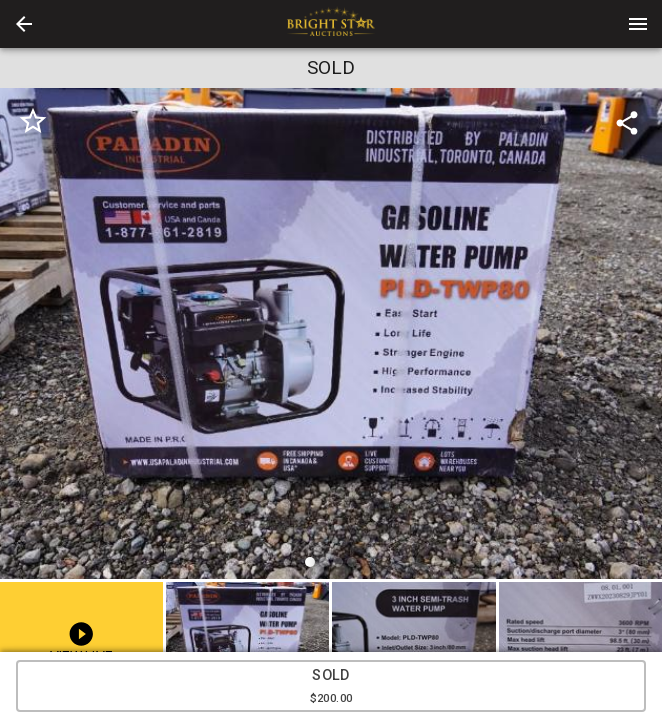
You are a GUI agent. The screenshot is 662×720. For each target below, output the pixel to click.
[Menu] (638, 24)
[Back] (24, 24)
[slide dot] (310, 562)
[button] (24, 24)
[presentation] (331, 24)
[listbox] (331, 336)
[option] (331, 336)
